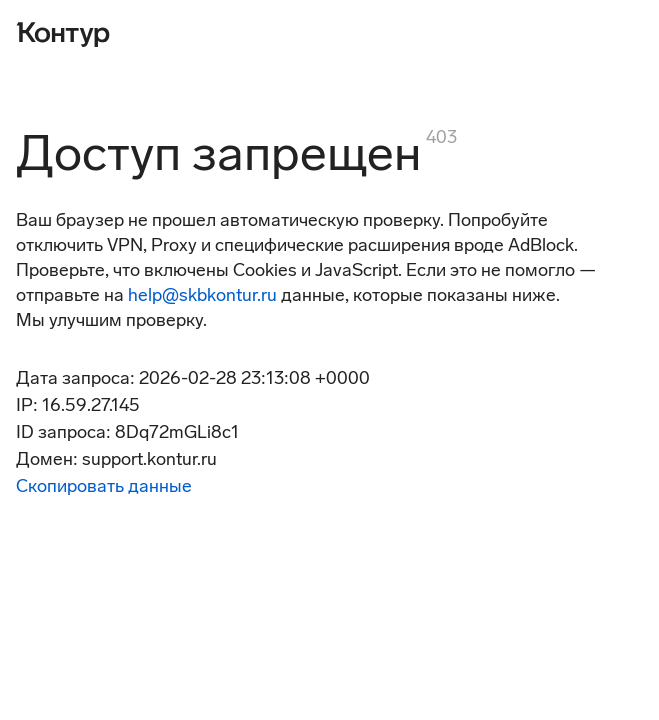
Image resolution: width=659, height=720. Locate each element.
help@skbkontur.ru (202, 295)
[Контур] (63, 32)
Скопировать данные (104, 486)
